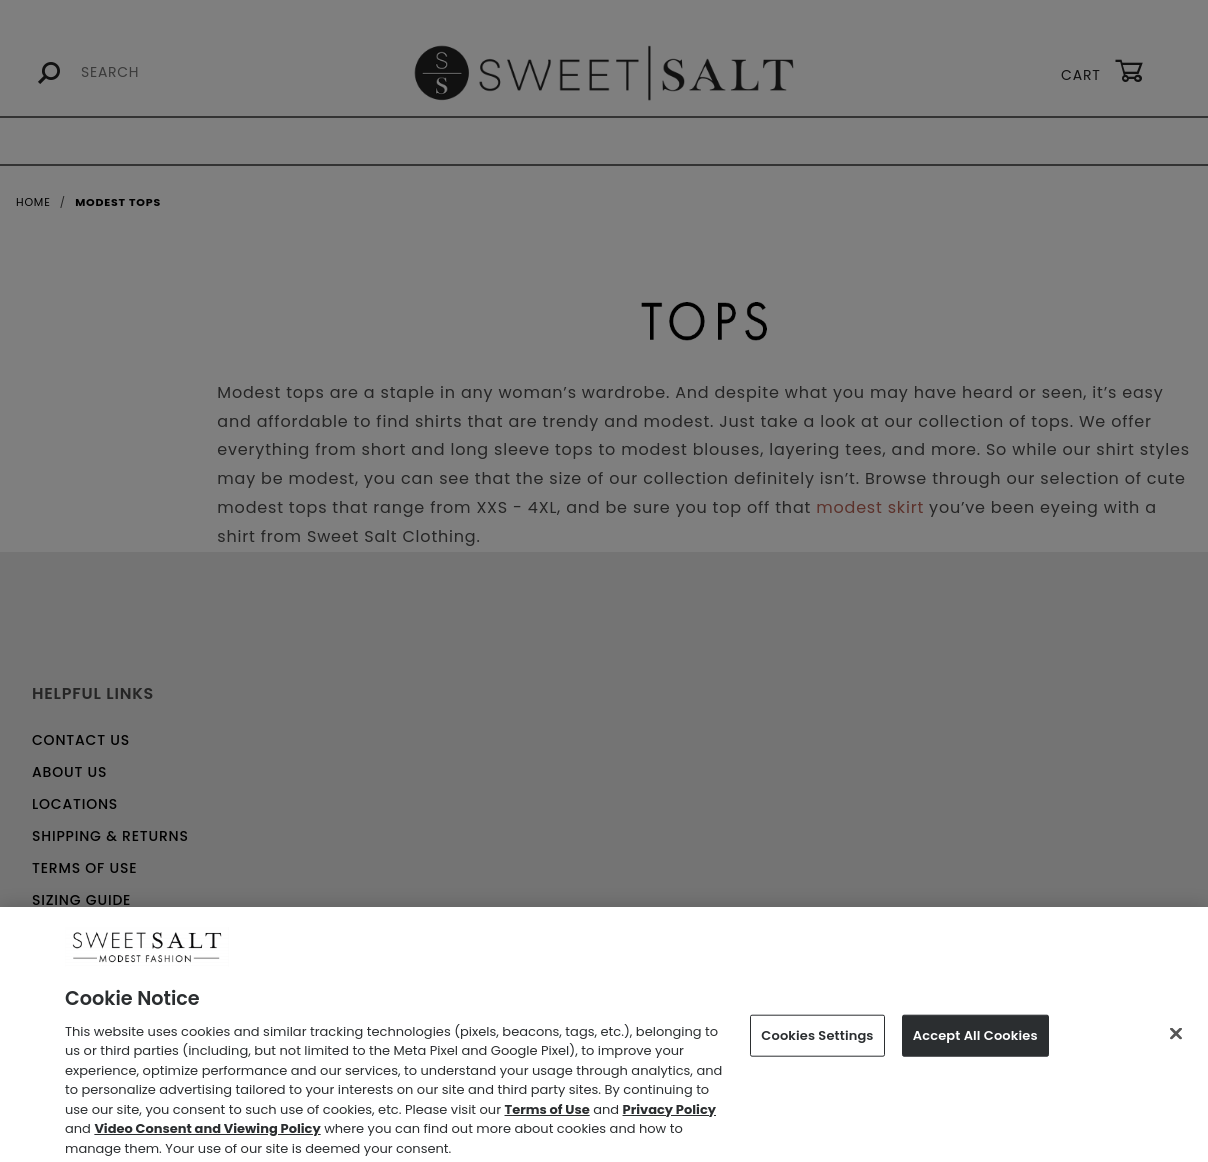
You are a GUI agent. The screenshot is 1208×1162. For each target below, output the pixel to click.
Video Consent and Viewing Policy (207, 1135)
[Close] (1176, 1041)
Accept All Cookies (975, 1042)
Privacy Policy (669, 1115)
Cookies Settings (817, 1042)
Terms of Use (547, 1115)
